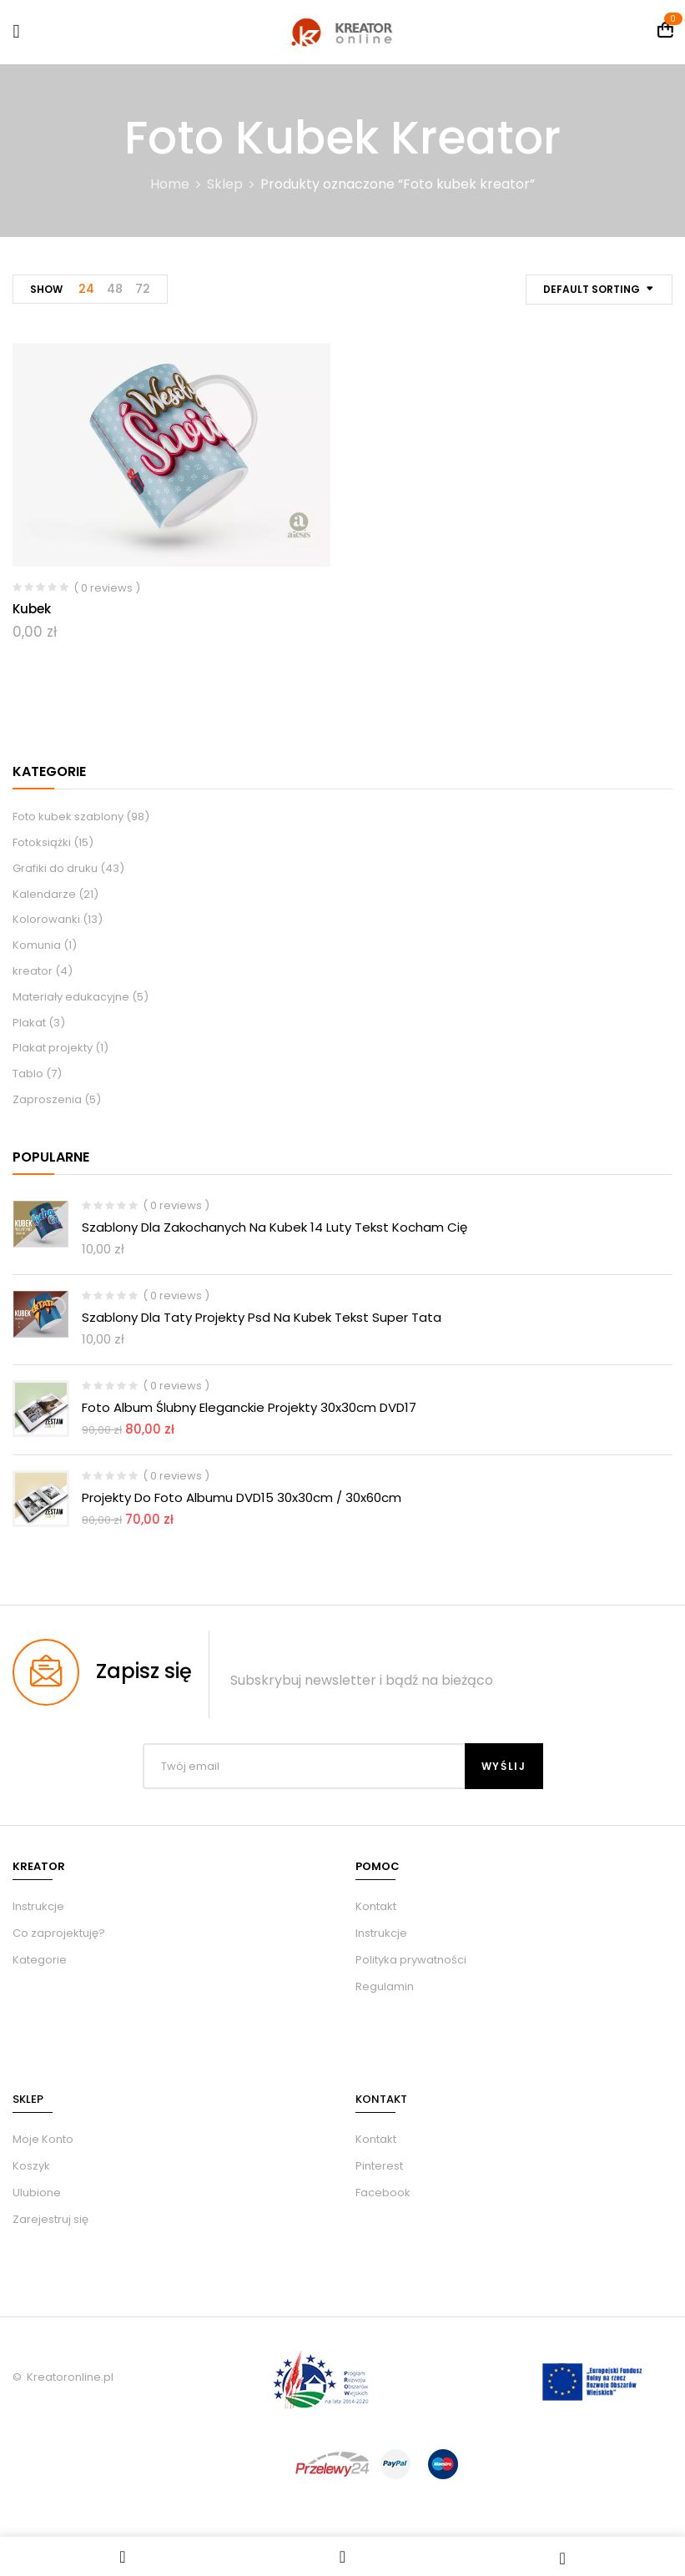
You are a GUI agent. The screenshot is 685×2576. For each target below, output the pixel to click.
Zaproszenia (47, 1099)
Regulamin (384, 1986)
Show (46, 289)
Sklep (225, 184)
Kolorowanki (46, 919)
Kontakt (375, 1906)
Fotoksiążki (42, 842)
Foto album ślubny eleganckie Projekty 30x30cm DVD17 (249, 1407)
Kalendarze (44, 894)
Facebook (382, 2192)
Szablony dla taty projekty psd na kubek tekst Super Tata (261, 1317)
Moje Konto (43, 2139)
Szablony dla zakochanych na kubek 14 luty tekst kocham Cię (274, 1227)
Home (169, 184)
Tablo (28, 1073)
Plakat (29, 1023)
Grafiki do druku (55, 868)
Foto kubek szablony (68, 816)
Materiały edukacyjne (71, 997)
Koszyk (31, 2166)
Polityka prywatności (410, 1960)
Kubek (32, 609)
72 (142, 288)
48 (115, 288)
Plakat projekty (53, 1048)
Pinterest (379, 2166)
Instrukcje (381, 1933)
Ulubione (37, 2192)
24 (86, 288)
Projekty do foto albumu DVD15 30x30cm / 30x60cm (241, 1497)
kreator (33, 971)
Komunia (37, 945)
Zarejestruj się (50, 2219)
